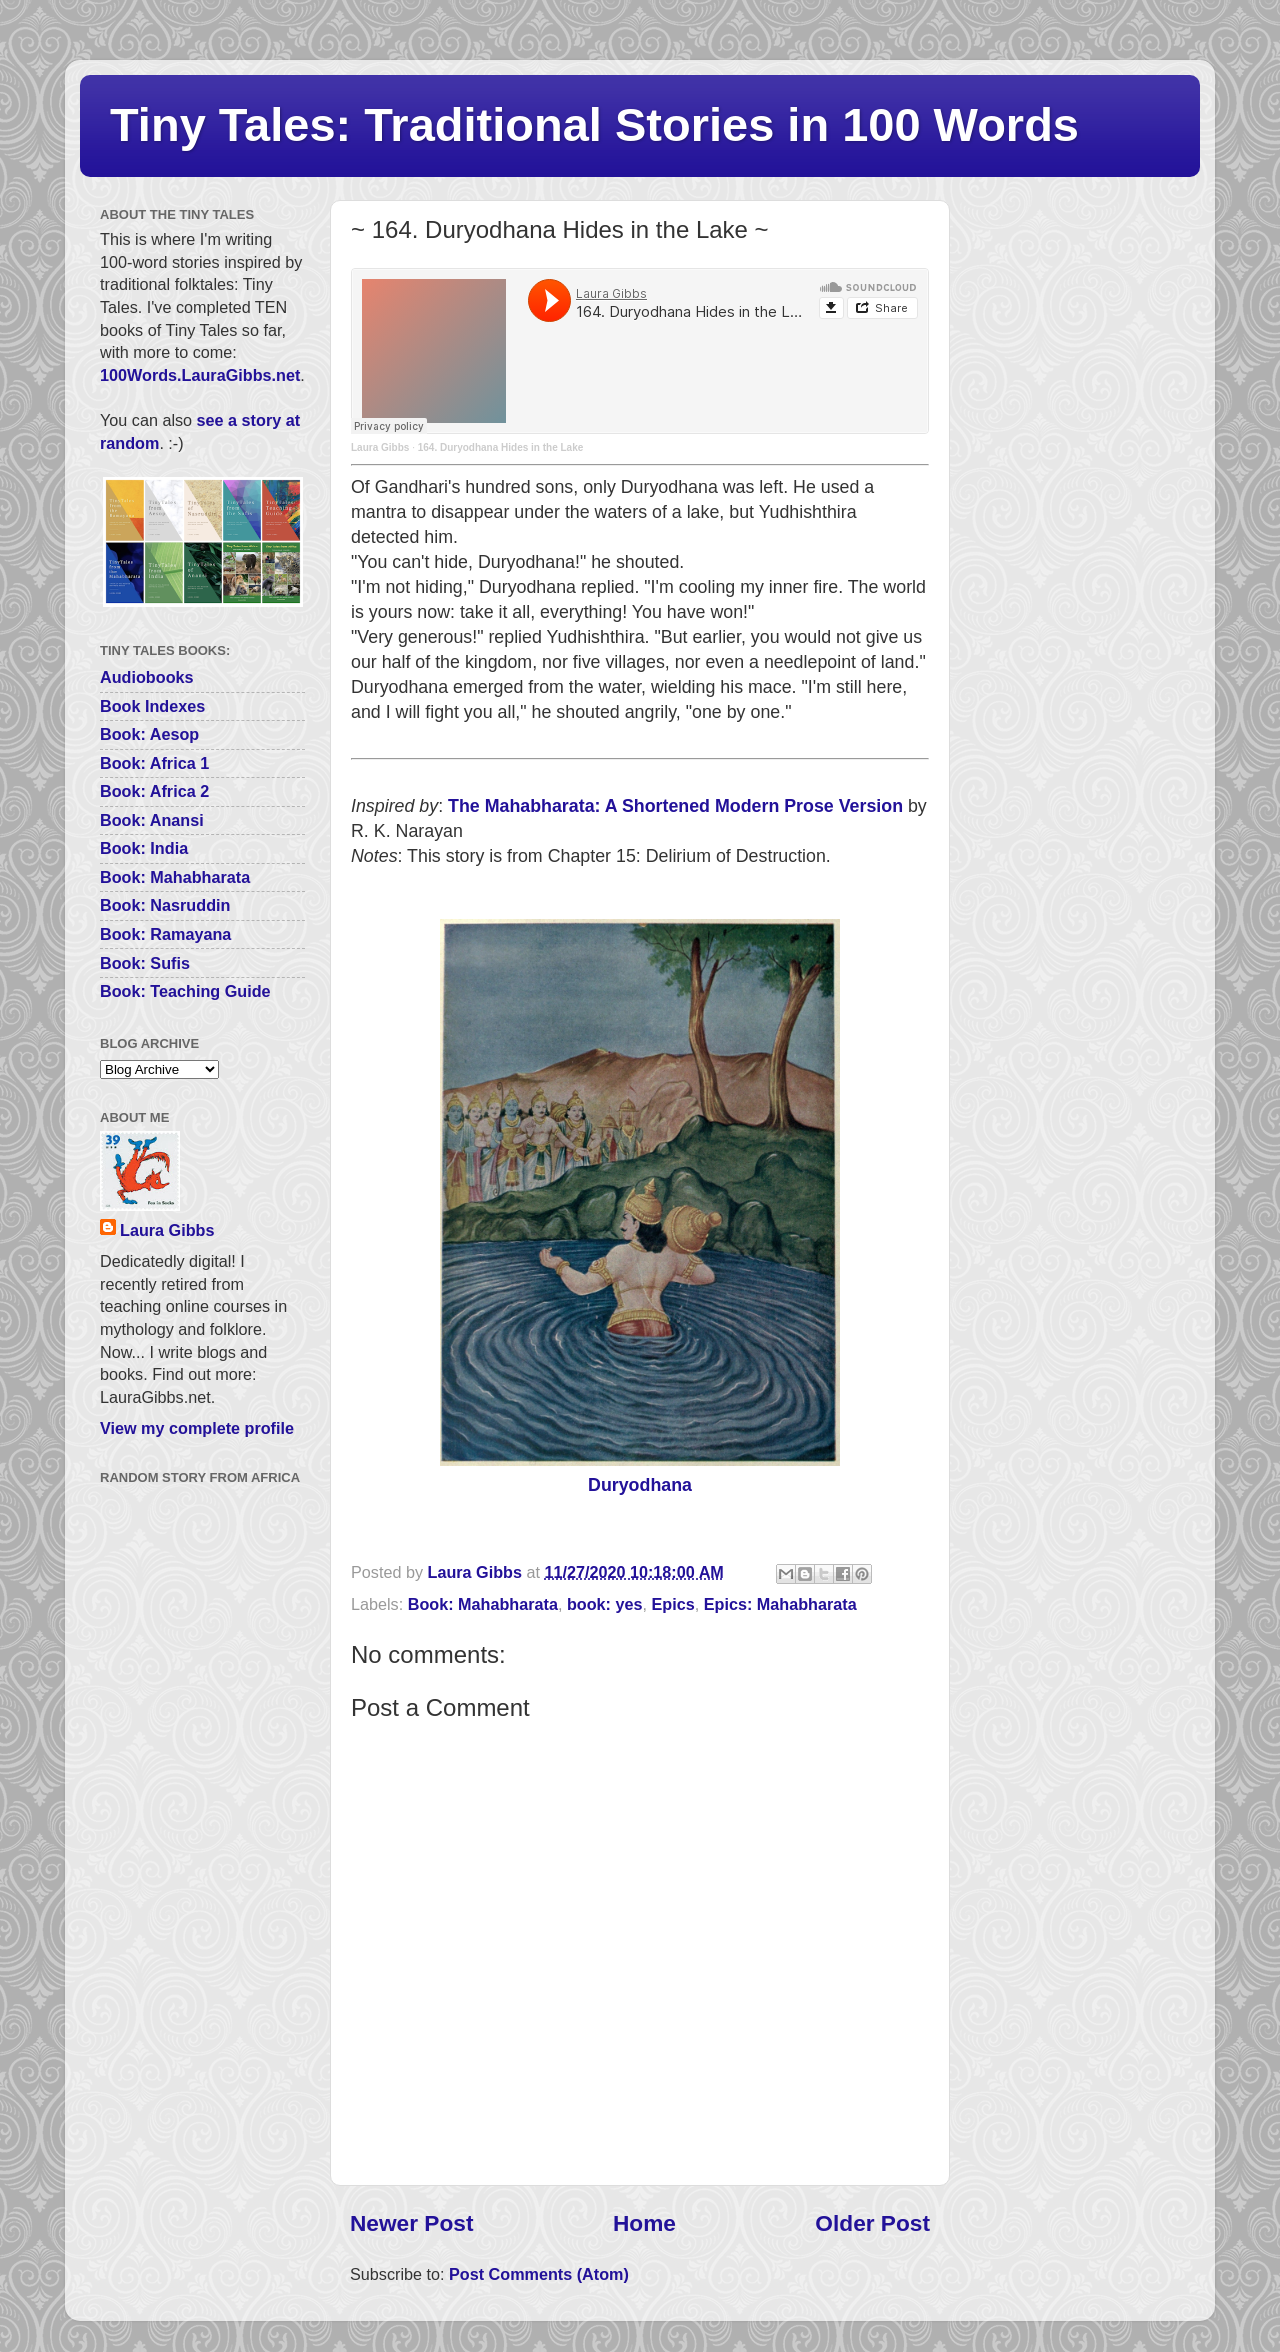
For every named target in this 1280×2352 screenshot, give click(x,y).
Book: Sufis (145, 963)
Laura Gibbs (380, 447)
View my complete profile (197, 1428)
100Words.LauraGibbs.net (200, 375)
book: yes (605, 1604)
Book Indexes (152, 706)
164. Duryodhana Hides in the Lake (501, 447)
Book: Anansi (152, 820)
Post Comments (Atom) (539, 2274)
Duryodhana (640, 1485)
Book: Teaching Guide (185, 991)
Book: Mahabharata (483, 1604)
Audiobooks (147, 677)
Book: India (144, 848)
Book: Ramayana (165, 934)
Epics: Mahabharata (780, 1604)
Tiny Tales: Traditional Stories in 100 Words (594, 124)
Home (644, 2223)
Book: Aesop (149, 734)
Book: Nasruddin (165, 905)
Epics (673, 1604)
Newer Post (411, 2223)
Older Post (872, 2223)
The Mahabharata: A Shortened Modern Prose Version (675, 806)
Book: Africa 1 (154, 763)
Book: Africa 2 (154, 791)
